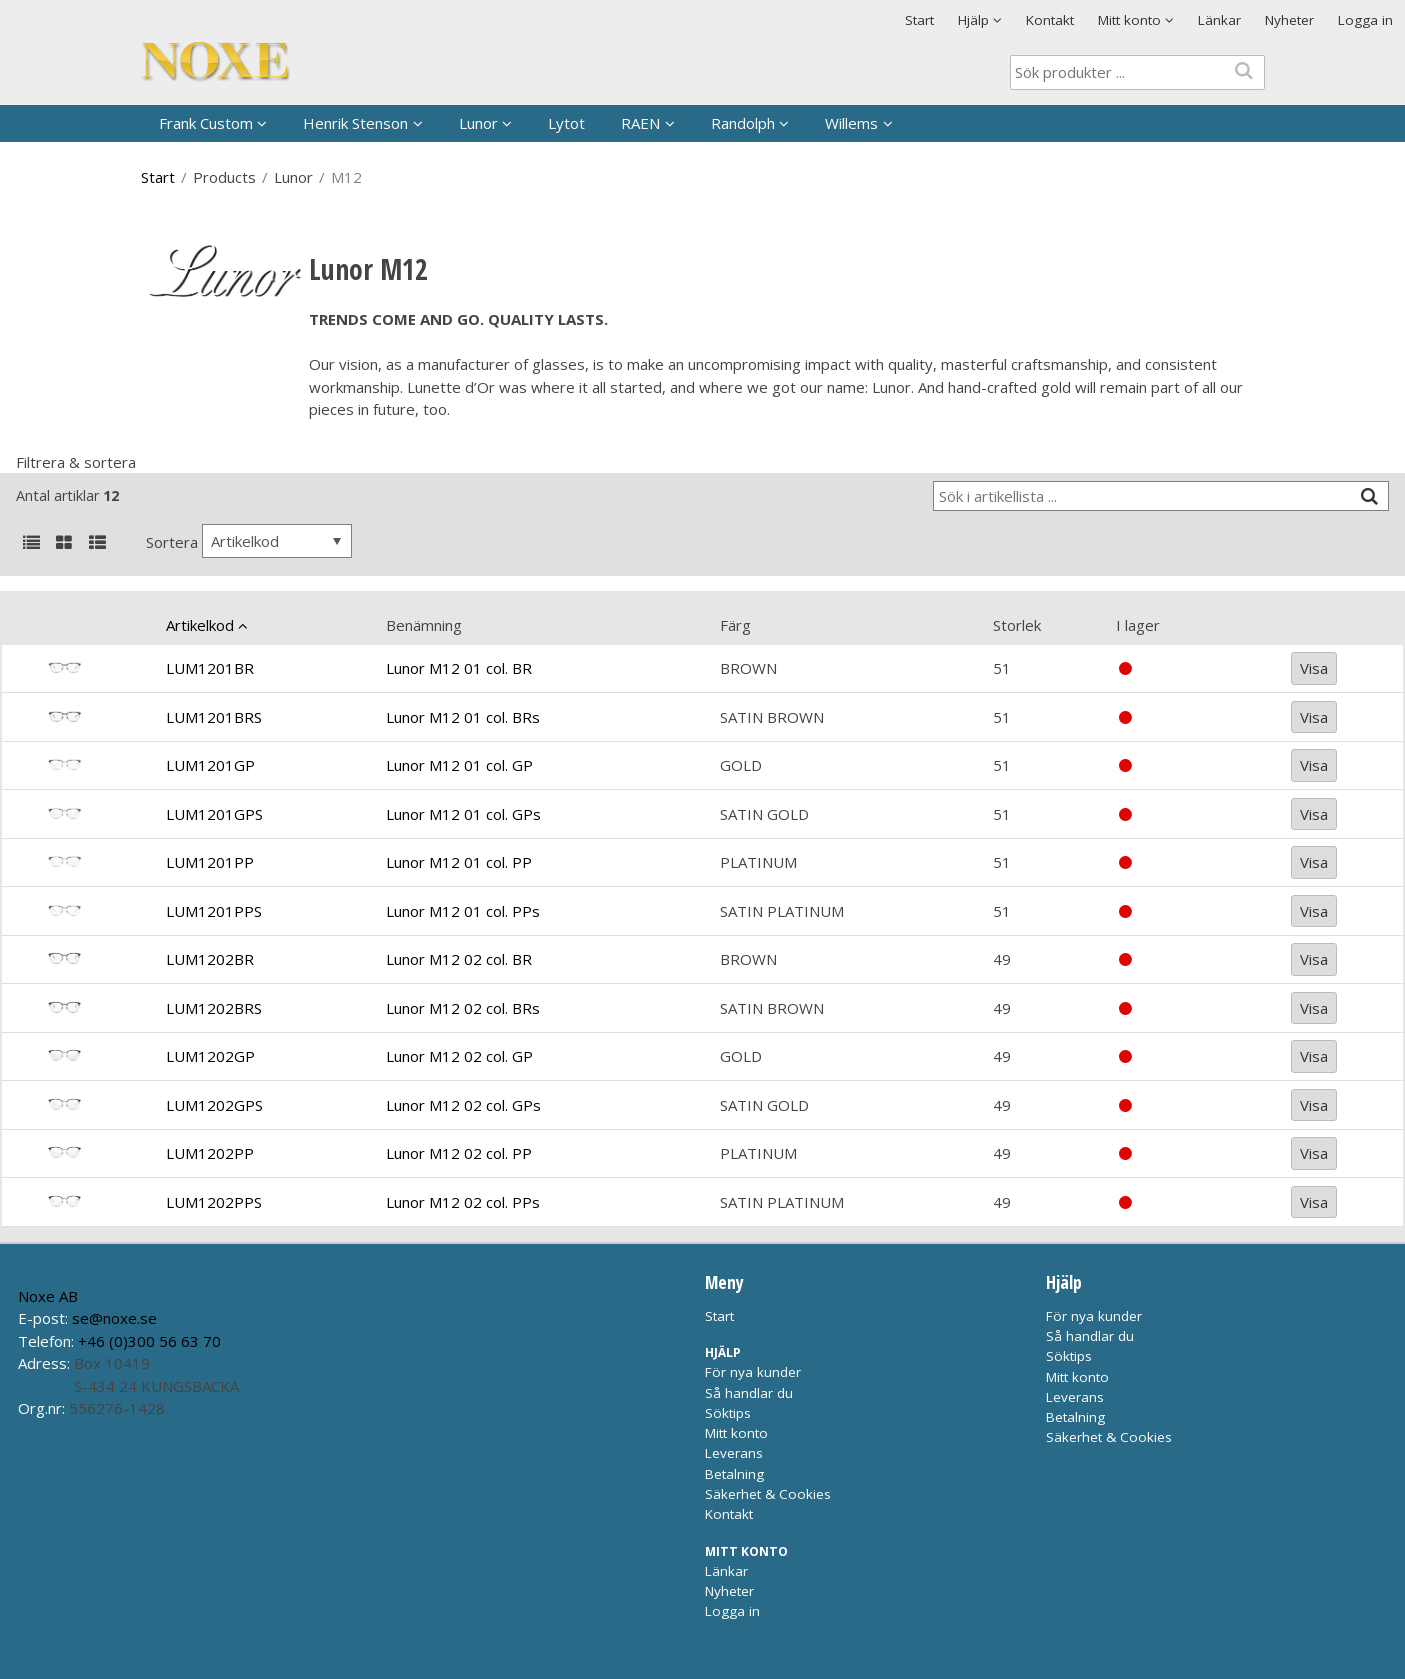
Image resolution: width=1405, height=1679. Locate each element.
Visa (1314, 668)
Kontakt (1050, 20)
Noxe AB (48, 1296)
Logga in (1365, 20)
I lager (1138, 625)
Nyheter (1289, 20)
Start (919, 20)
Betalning (734, 1474)
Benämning (424, 625)
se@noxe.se (114, 1318)
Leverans (734, 1453)
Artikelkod (200, 625)
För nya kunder (753, 1372)
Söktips (728, 1413)
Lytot (566, 123)
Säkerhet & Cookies (768, 1494)
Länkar (1219, 20)
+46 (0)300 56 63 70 (149, 1341)
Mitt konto (736, 1433)
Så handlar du (749, 1393)
